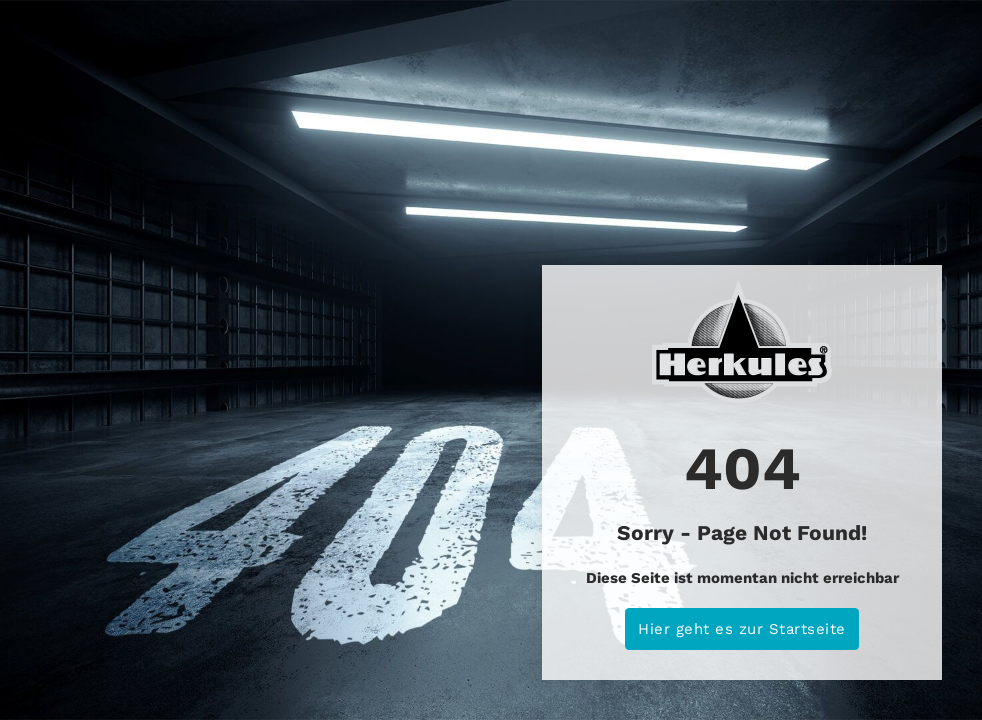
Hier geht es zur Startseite (742, 629)
